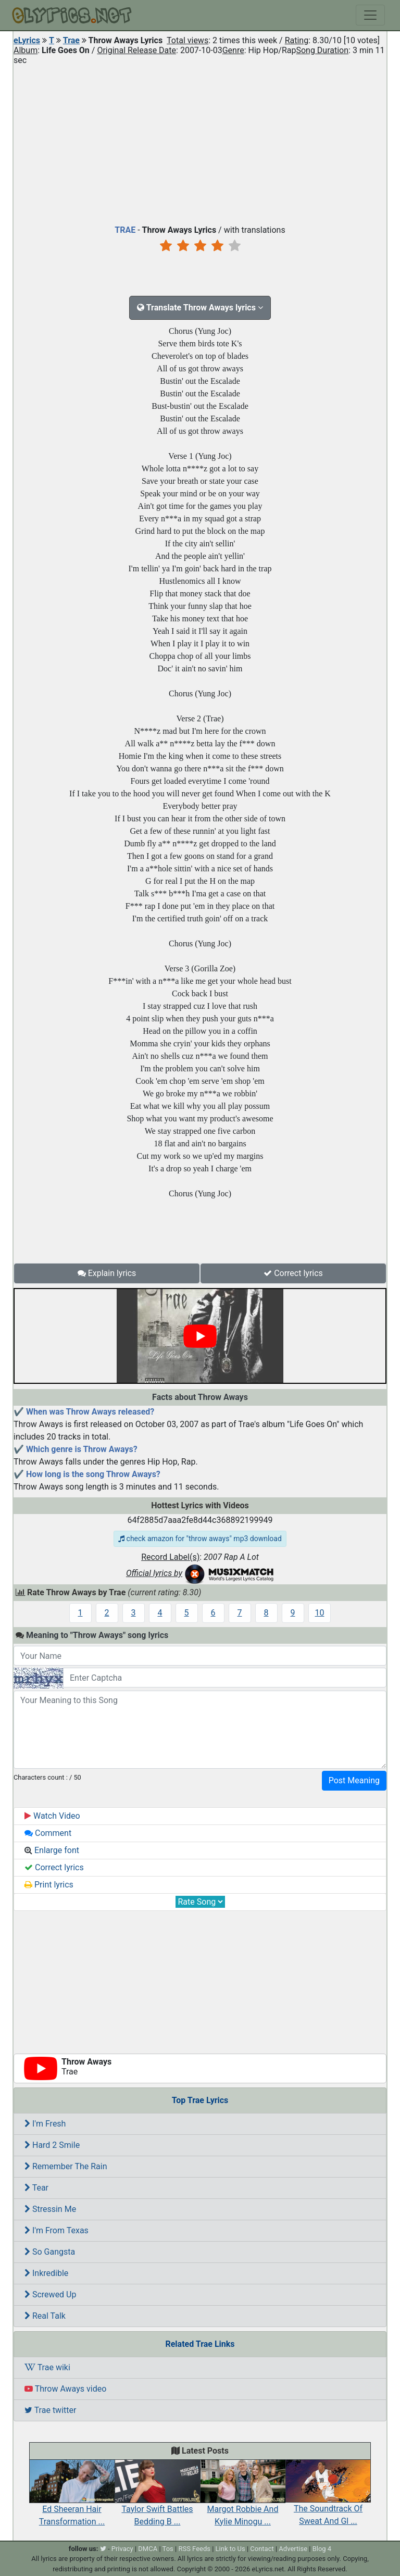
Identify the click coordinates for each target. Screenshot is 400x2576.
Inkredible (46, 2273)
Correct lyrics (293, 1273)
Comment (47, 1833)
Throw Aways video (65, 2389)
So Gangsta (49, 2252)
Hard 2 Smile (52, 2145)
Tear (36, 2188)
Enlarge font (51, 1850)
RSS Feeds (194, 2549)
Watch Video (52, 1816)
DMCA (147, 2549)
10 (319, 1613)
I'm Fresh (45, 2124)
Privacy (122, 2549)
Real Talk (45, 2316)
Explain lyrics (107, 1273)
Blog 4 (322, 2549)
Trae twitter (50, 2410)
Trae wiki (47, 2367)
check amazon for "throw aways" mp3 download (200, 1538)
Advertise (293, 2549)
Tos (167, 2549)
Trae (71, 40)
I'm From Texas (56, 2230)
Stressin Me (50, 2209)
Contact (261, 2549)
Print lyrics (48, 1885)
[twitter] (103, 2549)
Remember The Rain (65, 2166)
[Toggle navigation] (370, 15)
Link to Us (230, 2549)
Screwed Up (50, 2294)
